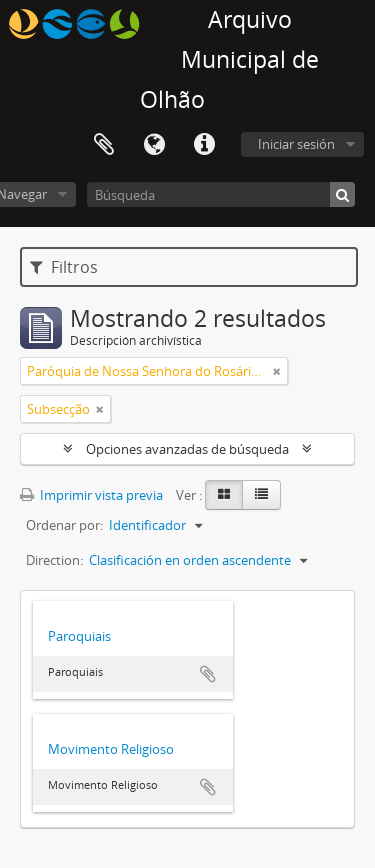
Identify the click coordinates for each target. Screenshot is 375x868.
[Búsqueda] (221, 194)
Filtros (64, 267)
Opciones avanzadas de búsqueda (187, 449)
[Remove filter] (277, 371)
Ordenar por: (64, 525)
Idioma (154, 145)
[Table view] (261, 495)
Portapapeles (104, 145)
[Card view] (224, 495)
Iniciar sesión (296, 144)
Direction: (54, 560)
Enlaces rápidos (204, 145)
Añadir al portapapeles (208, 674)
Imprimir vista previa (91, 495)
